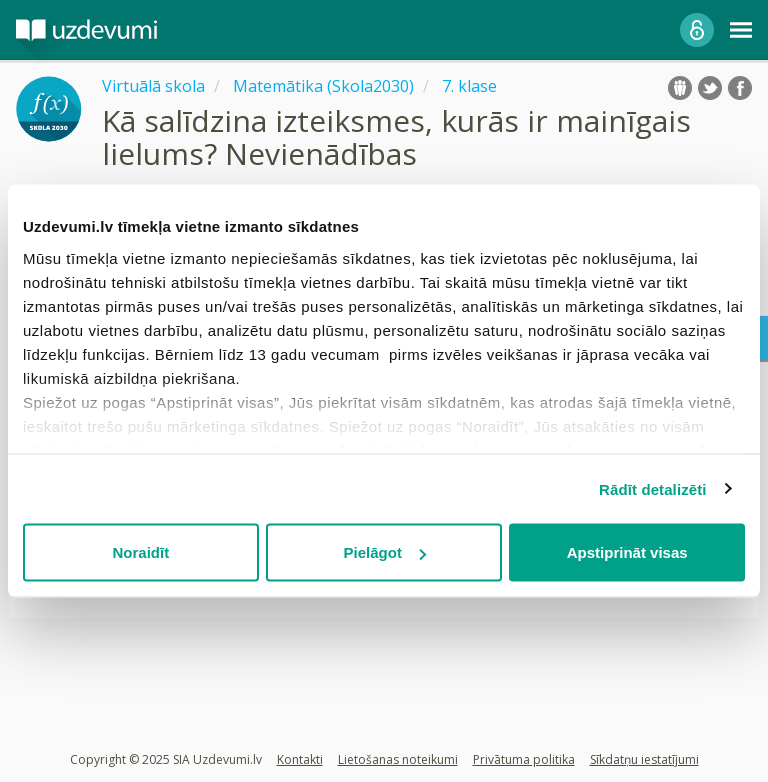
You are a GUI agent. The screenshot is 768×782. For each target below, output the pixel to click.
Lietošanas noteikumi (398, 759)
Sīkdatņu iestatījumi (644, 759)
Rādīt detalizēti (652, 488)
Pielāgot (385, 552)
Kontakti (300, 759)
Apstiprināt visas (627, 552)
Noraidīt (140, 552)
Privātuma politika (524, 759)
